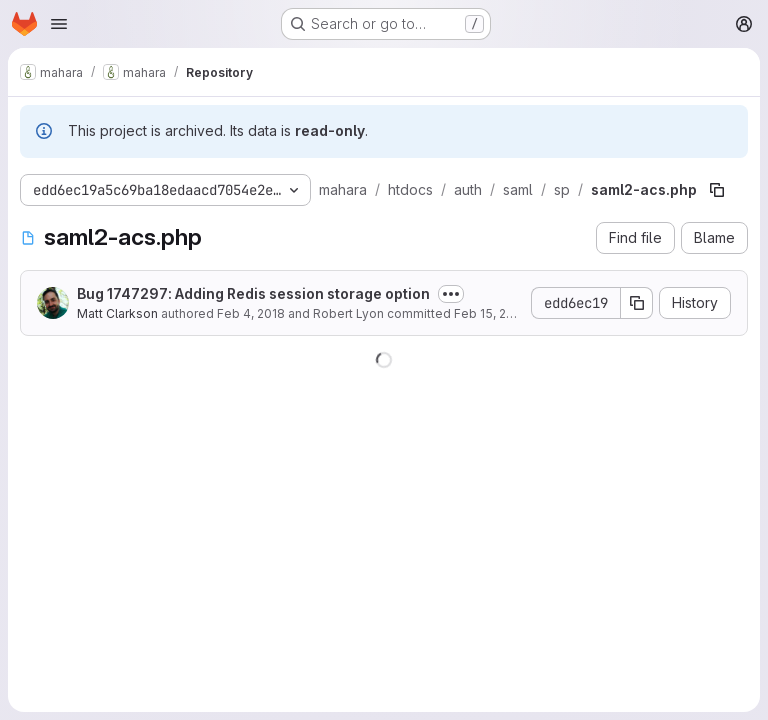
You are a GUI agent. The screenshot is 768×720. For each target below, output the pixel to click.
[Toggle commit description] (451, 294)
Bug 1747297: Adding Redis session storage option (253, 293)
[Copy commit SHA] (637, 303)
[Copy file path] (717, 190)
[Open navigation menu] (59, 24)
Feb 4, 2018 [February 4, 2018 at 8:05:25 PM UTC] (251, 313)
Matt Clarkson (117, 313)
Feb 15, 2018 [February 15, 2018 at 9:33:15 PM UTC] (490, 313)
